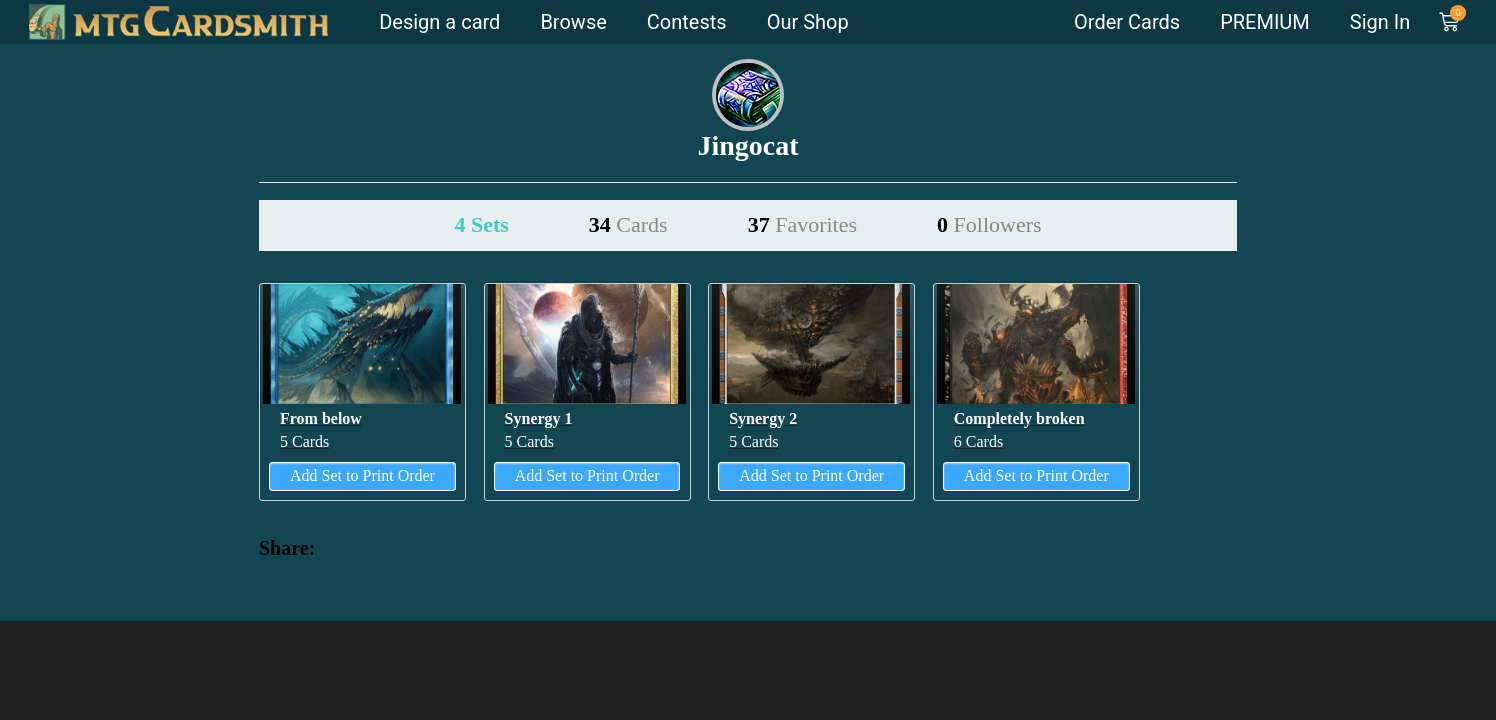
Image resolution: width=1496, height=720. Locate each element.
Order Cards (1127, 22)
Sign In (1380, 22)
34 (628, 224)
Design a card (439, 22)
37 (802, 224)
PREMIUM (1265, 22)
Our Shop (808, 22)
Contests (687, 22)
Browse (573, 22)
